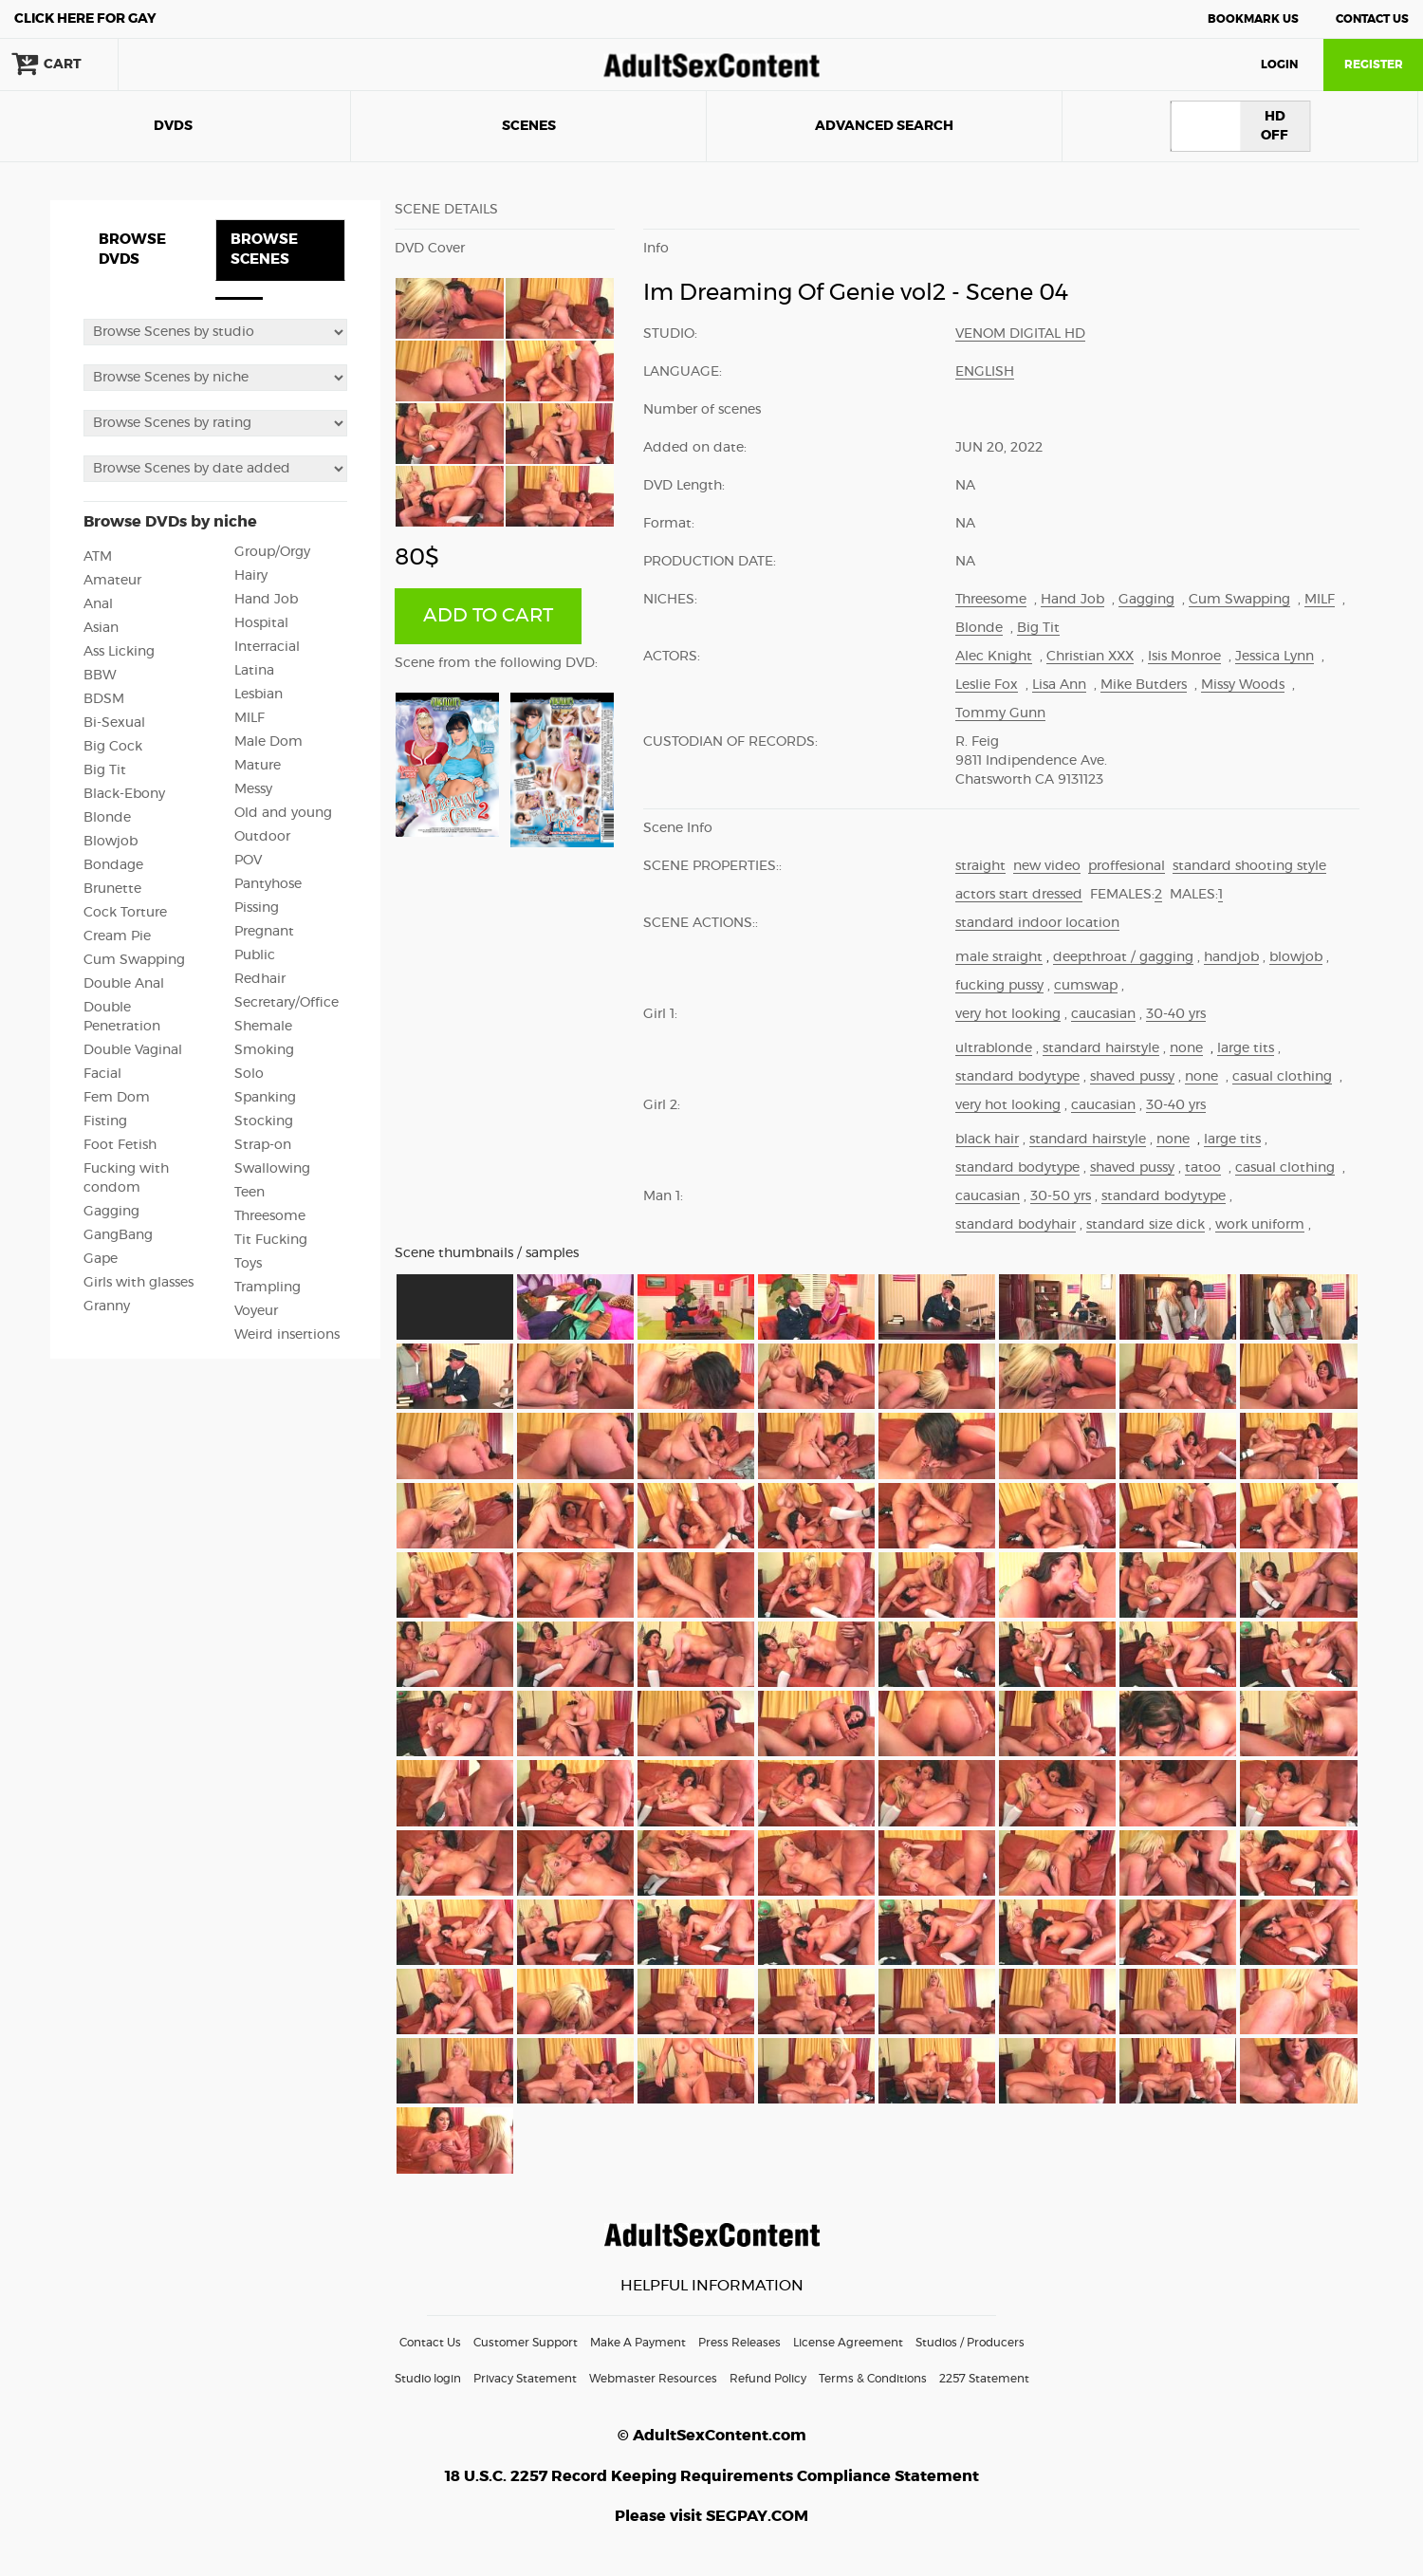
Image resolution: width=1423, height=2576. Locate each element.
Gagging (111, 1211)
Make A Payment (638, 2342)
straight (980, 866)
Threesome (269, 1216)
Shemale (263, 1026)
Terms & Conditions (873, 2378)
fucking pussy (999, 985)
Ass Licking (119, 651)
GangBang (118, 1235)
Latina (254, 670)
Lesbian (258, 694)
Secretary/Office (286, 1003)
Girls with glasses (138, 1282)
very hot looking (1008, 1014)
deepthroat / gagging (1123, 957)
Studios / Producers (970, 2342)
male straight (999, 957)
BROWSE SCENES (264, 249)
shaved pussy (1132, 1077)
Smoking (264, 1050)
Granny (106, 1306)
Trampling (267, 1287)
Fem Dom (116, 1097)
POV (248, 860)
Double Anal (123, 984)
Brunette (112, 889)
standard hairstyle (1101, 1048)
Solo (249, 1074)
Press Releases (739, 2342)
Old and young (283, 813)
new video (1047, 866)
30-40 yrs (1176, 1014)
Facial (102, 1074)
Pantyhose (268, 884)
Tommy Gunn (1000, 713)
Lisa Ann (1059, 685)
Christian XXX (1090, 656)
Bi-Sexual (114, 723)
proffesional (1126, 866)
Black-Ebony (124, 794)
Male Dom (268, 742)
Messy (253, 789)
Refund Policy (768, 2378)
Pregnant (264, 931)
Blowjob (110, 841)
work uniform (1259, 1225)
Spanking (265, 1097)
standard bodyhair (1015, 1225)
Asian (101, 628)
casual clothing (1282, 1077)
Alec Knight (993, 656)
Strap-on (262, 1145)
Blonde (107, 818)
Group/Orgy (272, 552)
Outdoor (262, 836)
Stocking (263, 1121)
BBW (100, 675)
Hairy (251, 576)
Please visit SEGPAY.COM (711, 2516)
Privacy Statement (525, 2378)
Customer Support (525, 2342)
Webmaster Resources (653, 2378)
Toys (248, 1263)
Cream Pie (117, 936)
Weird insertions (287, 1335)
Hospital (261, 623)
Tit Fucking (270, 1240)
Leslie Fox (986, 685)
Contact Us (1372, 19)
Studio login (428, 2378)
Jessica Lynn (1274, 656)
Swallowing (272, 1169)
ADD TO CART (488, 615)
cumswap (1086, 985)
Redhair (260, 979)
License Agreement (848, 2342)
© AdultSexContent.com (712, 2435)
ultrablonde (993, 1048)
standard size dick (1145, 1225)
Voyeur (256, 1311)
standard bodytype (1017, 1077)
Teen (249, 1192)
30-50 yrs (1060, 1196)
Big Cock (112, 746)
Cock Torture (125, 912)
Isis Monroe (1184, 656)
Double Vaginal (132, 1050)
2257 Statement (984, 2378)
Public (254, 955)
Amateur (112, 580)
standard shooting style (1249, 866)
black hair (987, 1139)
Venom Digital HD (1020, 334)
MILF (249, 718)
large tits (1245, 1048)
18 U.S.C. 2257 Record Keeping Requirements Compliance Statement (712, 2476)
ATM (97, 557)
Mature (257, 765)
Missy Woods (1242, 685)
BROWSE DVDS (132, 249)
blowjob (1295, 957)
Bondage (113, 865)
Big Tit (104, 770)
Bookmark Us (1253, 19)
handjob (1231, 957)
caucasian (1103, 1014)
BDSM (103, 699)
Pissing (256, 908)
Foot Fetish (120, 1145)
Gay (85, 19)
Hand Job (266, 599)
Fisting (105, 1121)
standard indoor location (1037, 923)
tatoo (1203, 1168)
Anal (98, 604)
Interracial (267, 647)
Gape (100, 1259)
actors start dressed (1018, 894)
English (984, 372)
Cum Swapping (134, 960)
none (1186, 1048)
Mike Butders (1143, 685)
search (180, 64)
